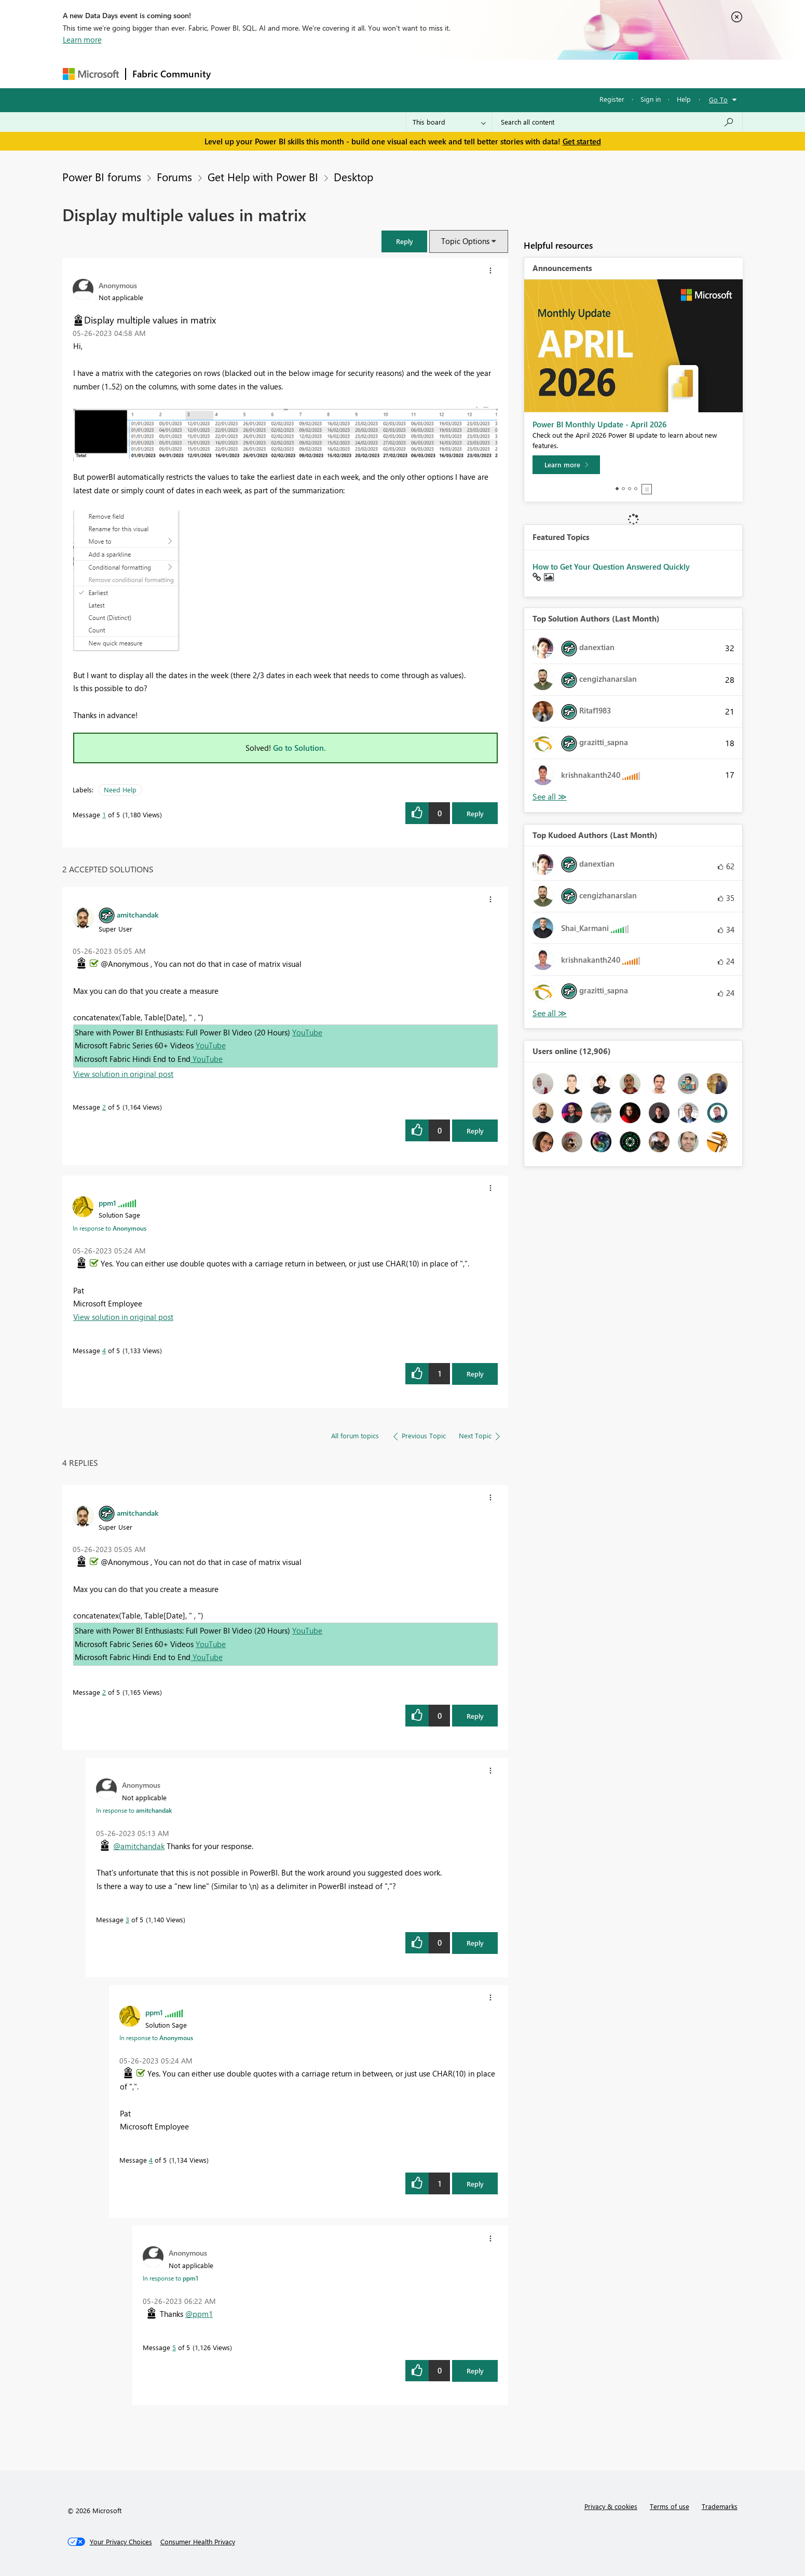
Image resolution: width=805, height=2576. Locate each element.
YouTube (307, 1032)
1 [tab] (617, 489)
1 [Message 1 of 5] (104, 814)
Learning (455, 73)
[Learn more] (566, 464)
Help (684, 99)
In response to (109, 1228)
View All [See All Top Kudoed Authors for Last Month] (550, 1013)
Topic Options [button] (465, 241)
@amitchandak (139, 1846)
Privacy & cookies (610, 2506)
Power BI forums (101, 176)
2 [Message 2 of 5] (104, 1106)
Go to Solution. (299, 748)
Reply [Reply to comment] (475, 1130)
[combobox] (617, 122)
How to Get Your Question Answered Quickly (611, 566)
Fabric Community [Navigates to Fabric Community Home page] (171, 74)
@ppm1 (199, 2314)
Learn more (82, 39)
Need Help (120, 789)
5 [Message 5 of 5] (174, 2347)
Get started (582, 141)
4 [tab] (636, 489)
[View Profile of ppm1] (107, 1202)
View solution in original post (123, 1074)
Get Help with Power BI (263, 176)
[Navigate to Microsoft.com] (91, 74)
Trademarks (720, 2506)
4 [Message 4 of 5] (104, 1350)
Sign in (650, 99)
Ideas (323, 73)
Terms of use (669, 2506)
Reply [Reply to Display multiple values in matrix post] (475, 813)
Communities (368, 73)
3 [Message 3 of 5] (127, 1919)
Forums (234, 73)
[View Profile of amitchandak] (137, 914)
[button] (404, 241)
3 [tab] (629, 489)
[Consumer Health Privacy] (197, 2541)
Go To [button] (718, 99)
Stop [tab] (647, 489)
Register (611, 99)
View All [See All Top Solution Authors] (550, 797)
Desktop (353, 176)
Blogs (415, 73)
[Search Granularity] (449, 122)
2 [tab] (623, 489)
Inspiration (280, 73)
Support (499, 73)
